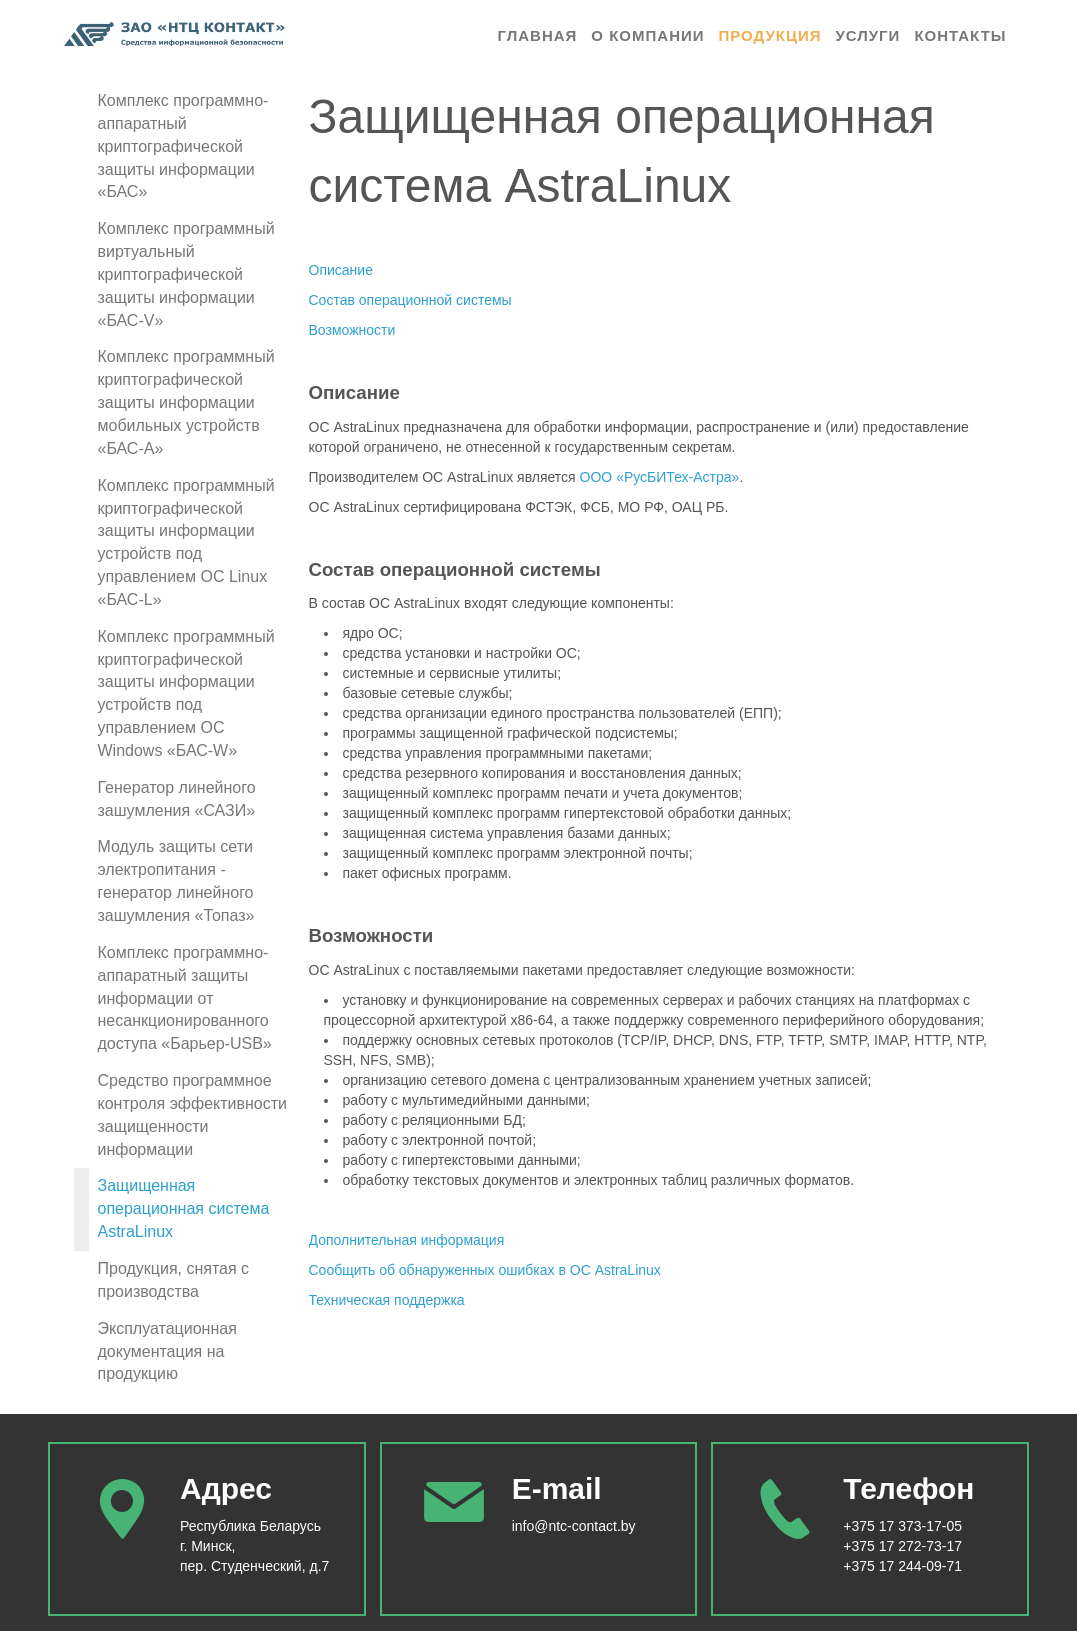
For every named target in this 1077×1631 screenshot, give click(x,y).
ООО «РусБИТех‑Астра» (660, 477)
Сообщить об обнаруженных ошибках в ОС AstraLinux (485, 1270)
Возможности (352, 330)
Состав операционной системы (410, 300)
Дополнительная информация (407, 1240)
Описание (341, 270)
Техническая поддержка (387, 1300)
